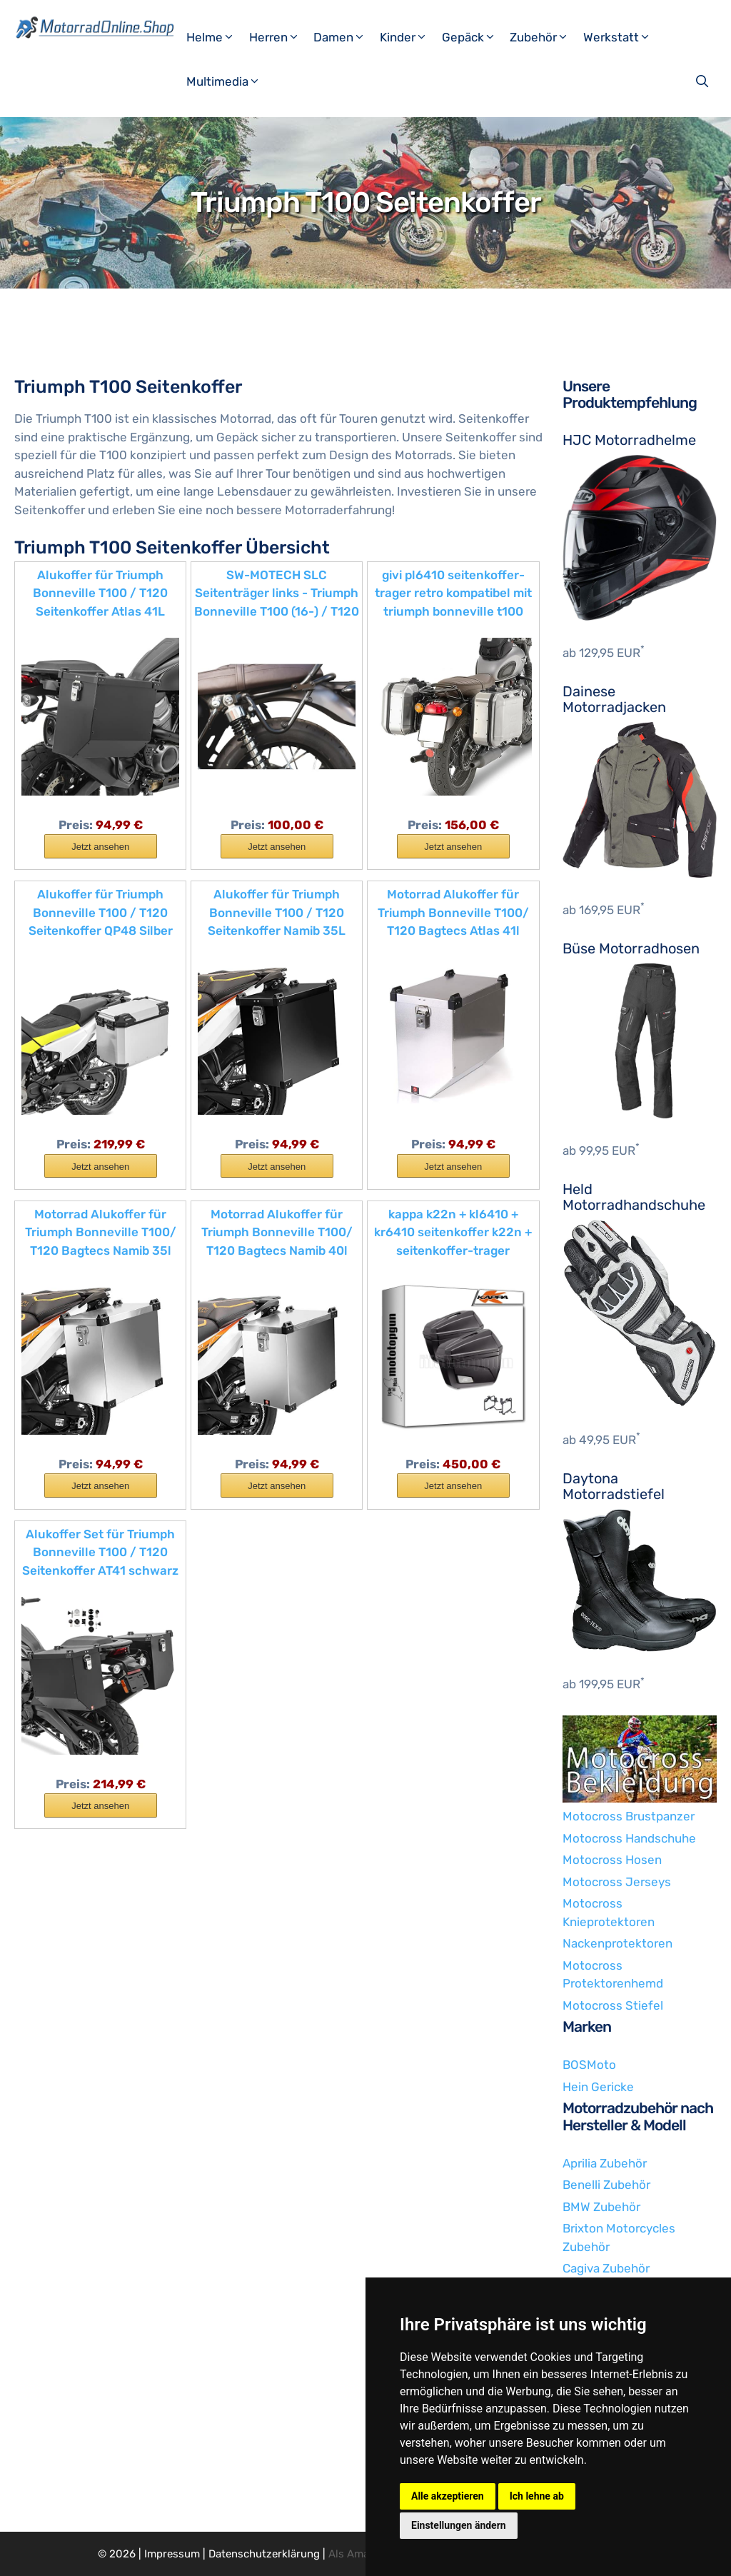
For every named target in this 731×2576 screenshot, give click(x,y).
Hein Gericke (598, 2087)
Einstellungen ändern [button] (458, 2525)
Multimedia (228, 81)
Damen (344, 37)
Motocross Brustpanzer (629, 1816)
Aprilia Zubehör (605, 2163)
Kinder (409, 37)
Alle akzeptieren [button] (447, 2496)
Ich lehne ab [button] (537, 2496)
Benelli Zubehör (606, 2184)
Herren (280, 37)
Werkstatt (622, 37)
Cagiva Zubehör (606, 2268)
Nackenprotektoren (617, 1943)
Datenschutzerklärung (264, 2553)
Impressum (172, 2553)
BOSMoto (589, 2065)
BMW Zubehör (601, 2207)
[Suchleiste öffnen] (703, 81)
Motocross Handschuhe (629, 1838)
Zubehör (545, 37)
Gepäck (474, 37)
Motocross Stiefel (613, 2005)
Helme (216, 37)
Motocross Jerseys (617, 1882)
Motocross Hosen (612, 1860)
